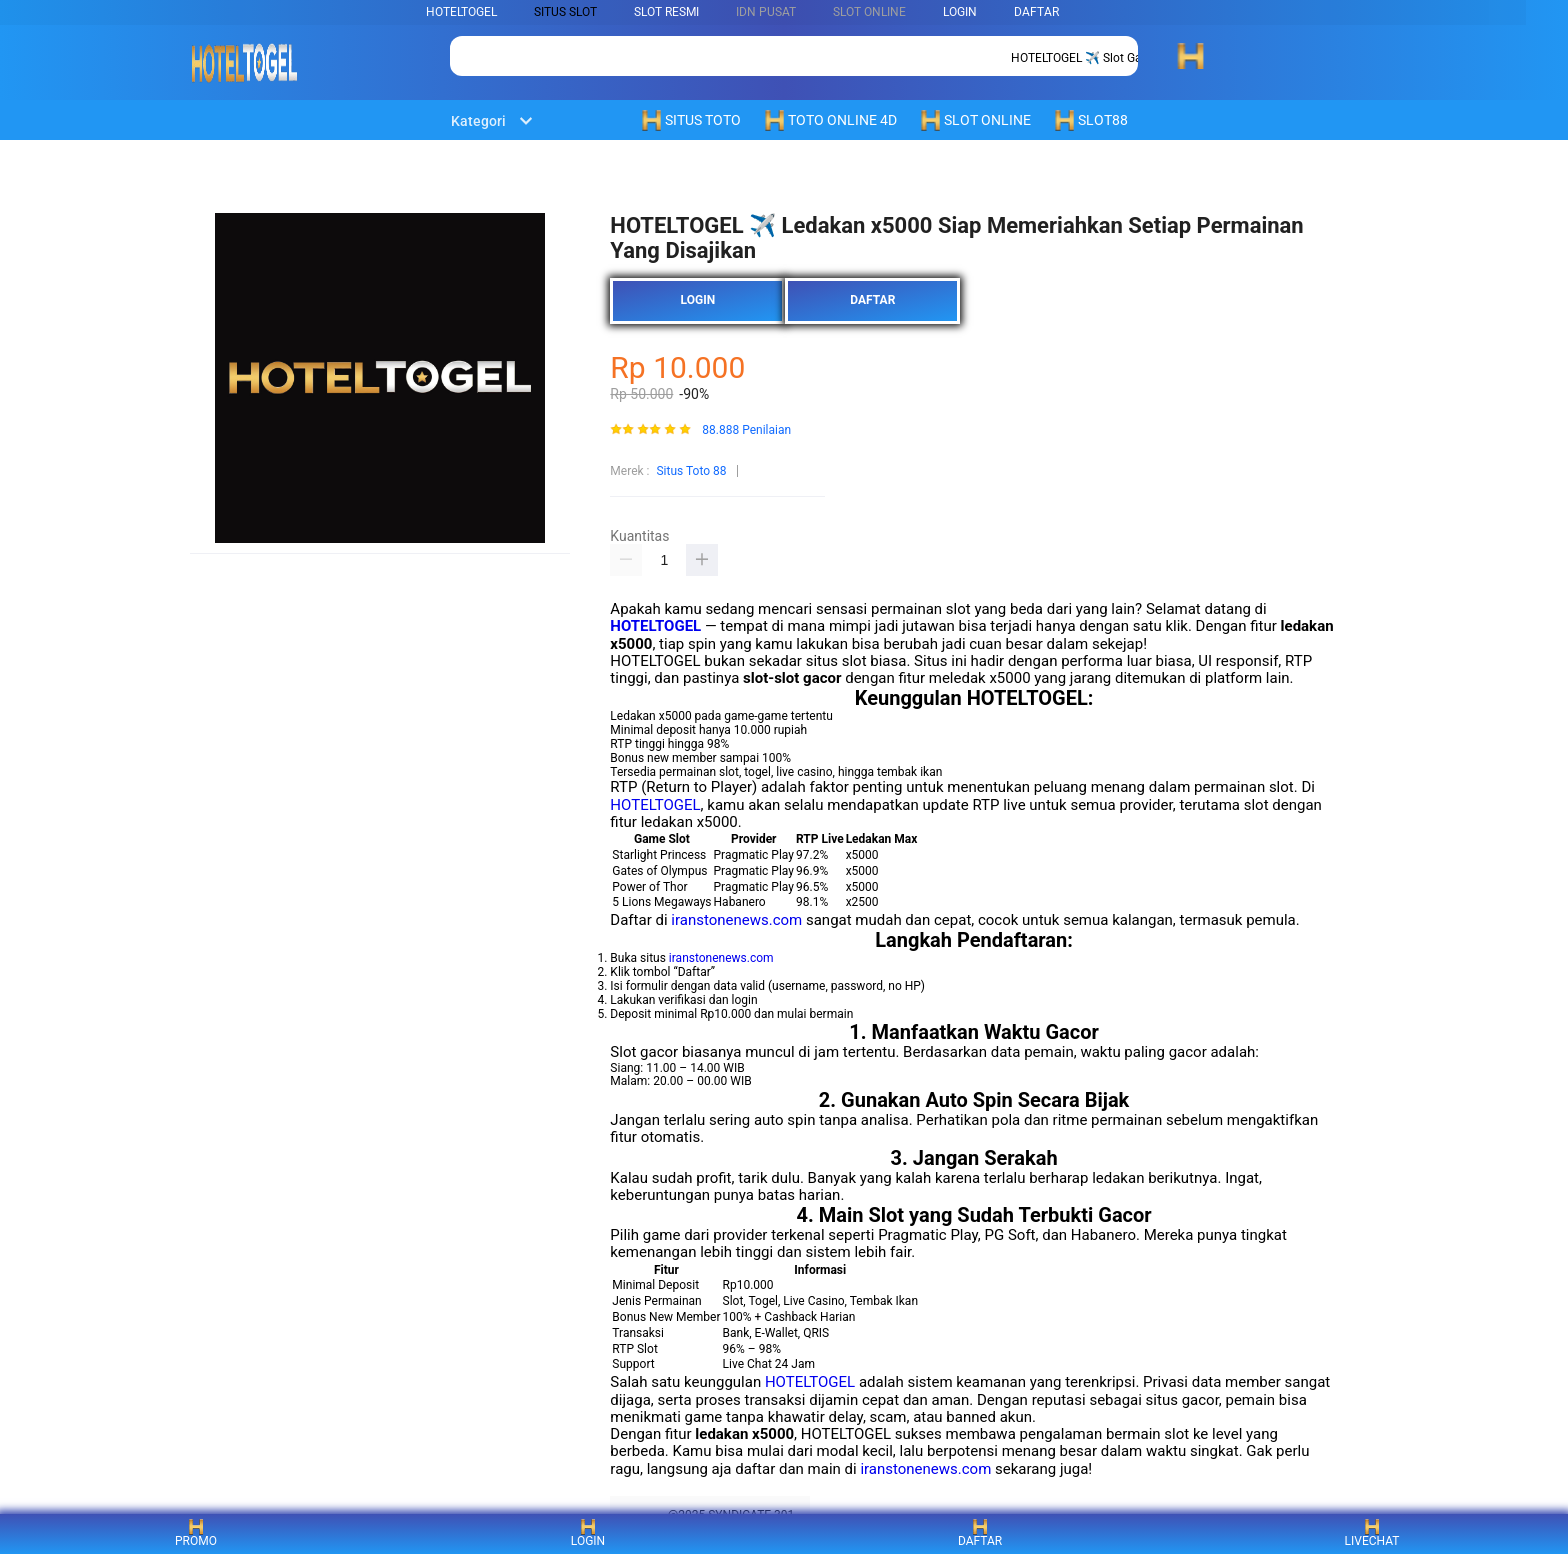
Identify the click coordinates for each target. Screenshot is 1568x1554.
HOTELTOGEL (461, 12)
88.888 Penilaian (746, 430)
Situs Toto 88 (691, 471)
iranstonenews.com (736, 920)
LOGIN (960, 12)
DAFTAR (1036, 12)
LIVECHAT (1372, 1533)
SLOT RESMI (666, 12)
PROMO (196, 1533)
